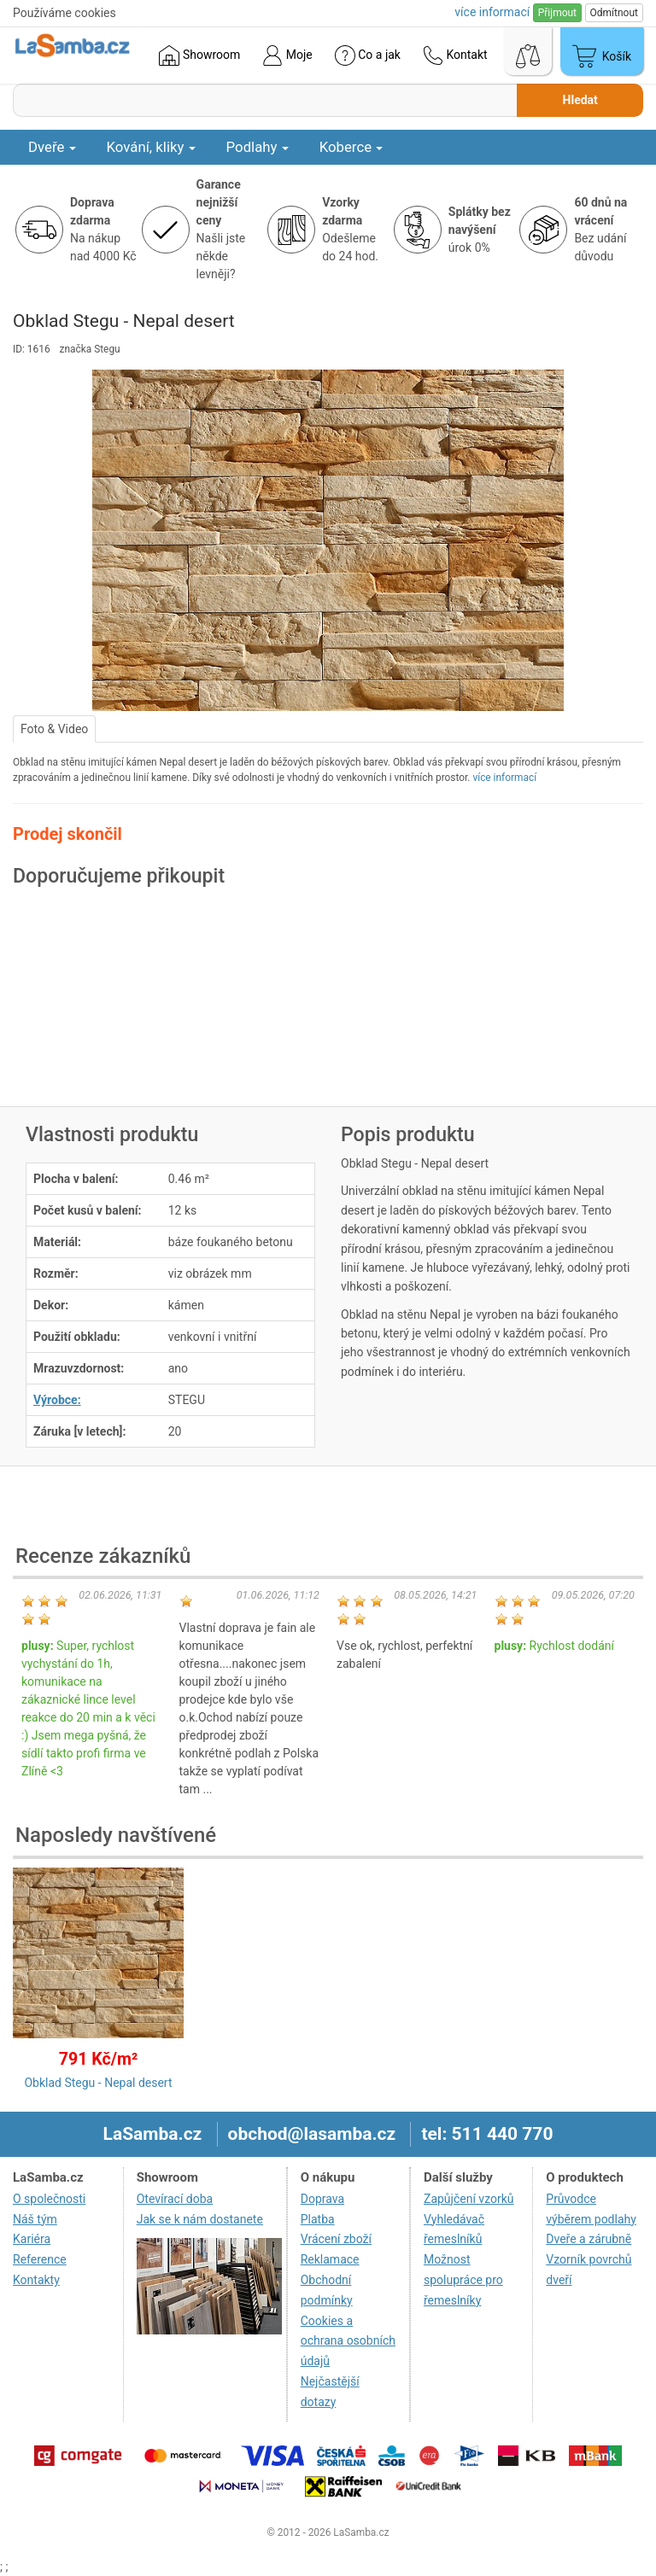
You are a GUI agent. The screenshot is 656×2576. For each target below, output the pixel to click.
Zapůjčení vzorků (469, 2199)
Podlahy (257, 146)
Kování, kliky (151, 146)
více (492, 12)
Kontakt (455, 55)
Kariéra (31, 2239)
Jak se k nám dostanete (200, 2219)
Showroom (199, 55)
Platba (318, 2219)
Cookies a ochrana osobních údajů (348, 2341)
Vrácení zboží (336, 2239)
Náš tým (35, 2219)
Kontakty (36, 2280)
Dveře (52, 146)
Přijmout (557, 13)
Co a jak (368, 55)
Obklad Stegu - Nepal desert (98, 2082)
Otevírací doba (175, 2199)
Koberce (351, 146)
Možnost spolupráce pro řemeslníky (463, 2280)
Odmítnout (614, 13)
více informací (504, 778)
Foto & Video (54, 729)
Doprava (322, 2199)
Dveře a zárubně (588, 2239)
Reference (40, 2259)
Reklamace (330, 2259)
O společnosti (49, 2199)
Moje (287, 55)
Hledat (580, 100)
